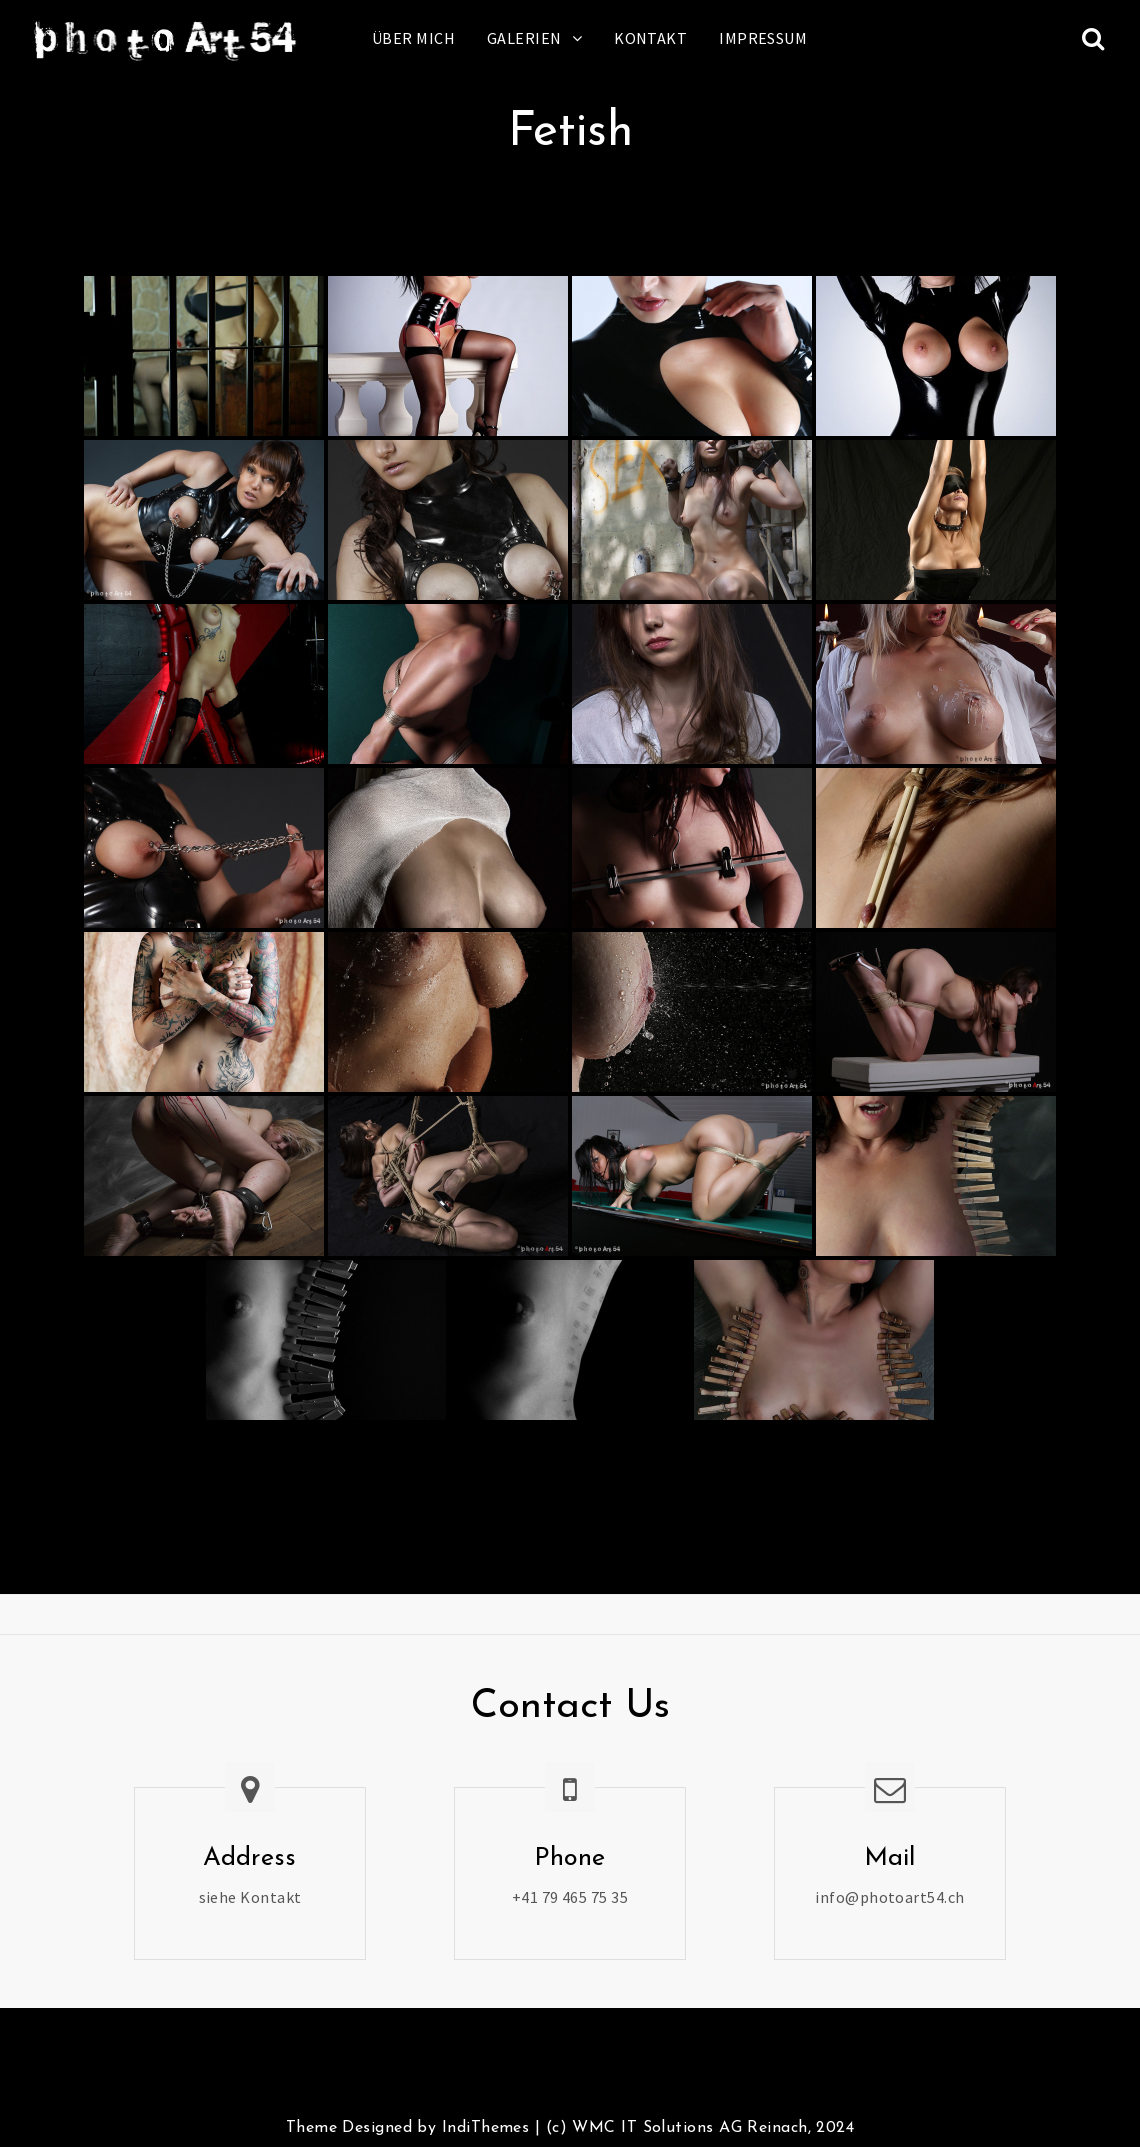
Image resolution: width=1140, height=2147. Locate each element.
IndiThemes (485, 2128)
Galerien (524, 38)
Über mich (413, 38)
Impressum (763, 38)
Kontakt (650, 38)
